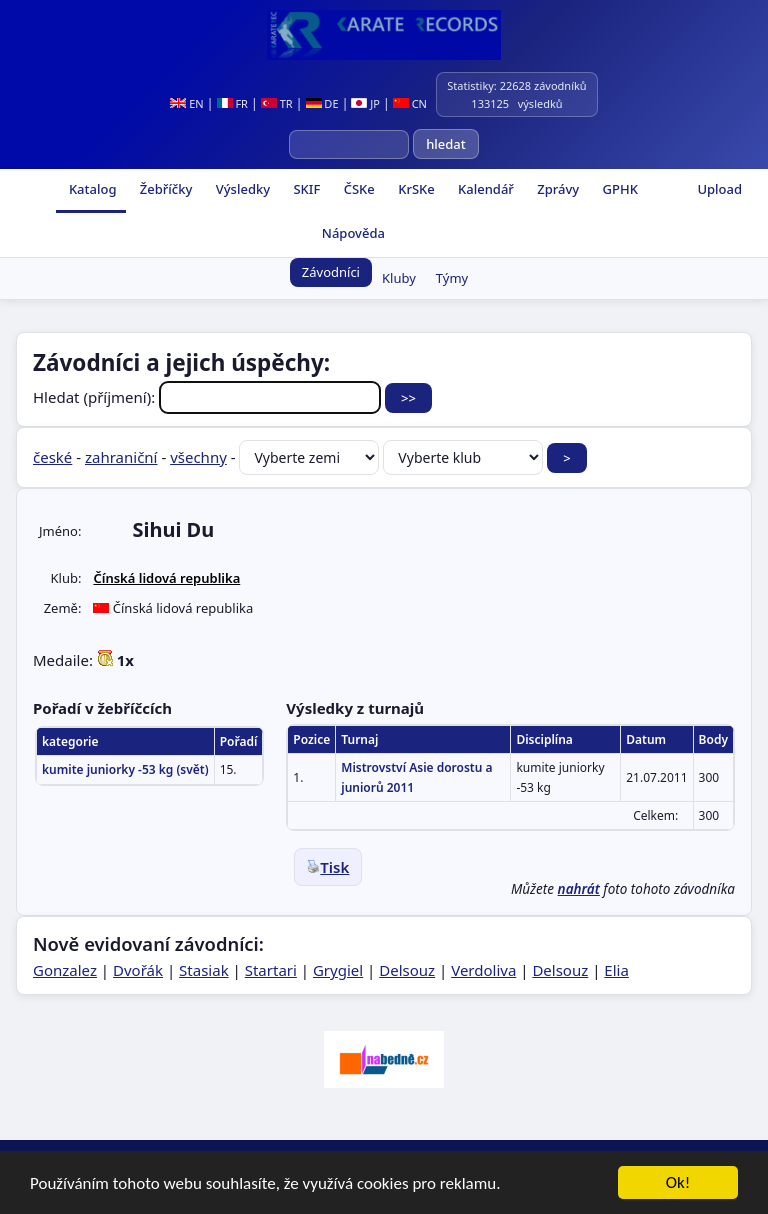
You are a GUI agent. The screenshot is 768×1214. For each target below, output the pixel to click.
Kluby (399, 278)
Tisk (328, 867)
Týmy (452, 278)
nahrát (579, 889)
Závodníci (331, 272)
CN (410, 103)
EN (186, 103)
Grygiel (338, 970)
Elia (616, 970)
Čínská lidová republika (166, 578)
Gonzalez (65, 970)
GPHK (618, 189)
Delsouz (407, 970)
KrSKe (415, 189)
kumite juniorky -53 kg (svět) (125, 769)
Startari (271, 970)
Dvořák (138, 970)
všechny (198, 457)
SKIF (305, 189)
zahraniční (121, 457)
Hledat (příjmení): (209, 397)
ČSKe (357, 189)
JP (365, 103)
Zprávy (556, 189)
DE (322, 103)
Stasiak (204, 970)
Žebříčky (164, 189)
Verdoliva (483, 970)
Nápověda (351, 233)
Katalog (91, 189)
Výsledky (241, 189)
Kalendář (484, 189)
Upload (719, 189)
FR (232, 103)
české (52, 457)
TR (277, 103)
